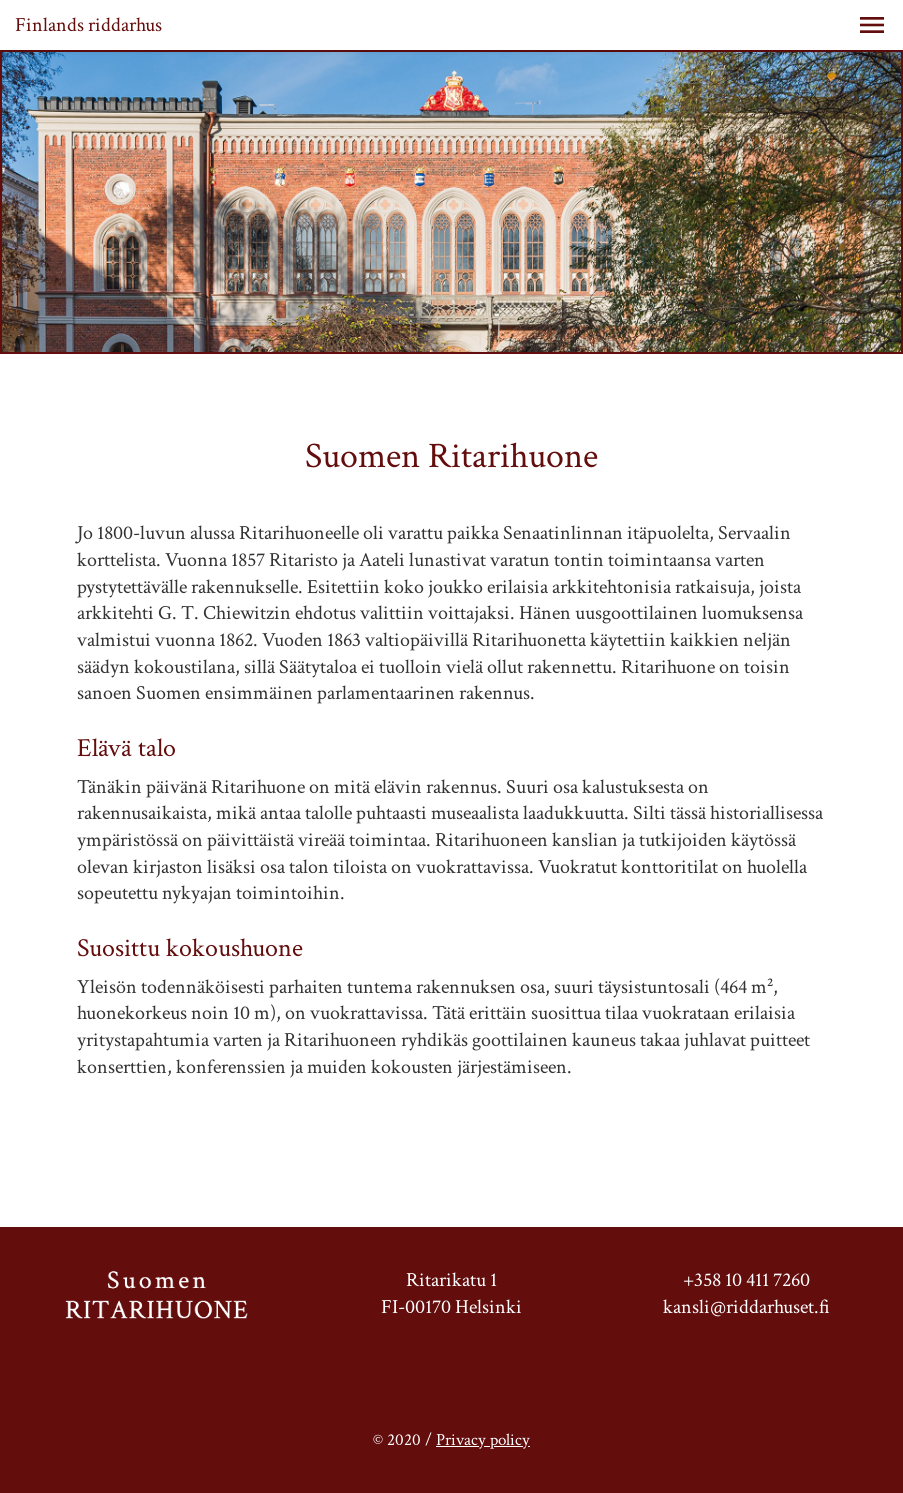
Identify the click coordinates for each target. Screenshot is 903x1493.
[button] (872, 25)
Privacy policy (483, 1440)
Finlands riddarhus (88, 25)
